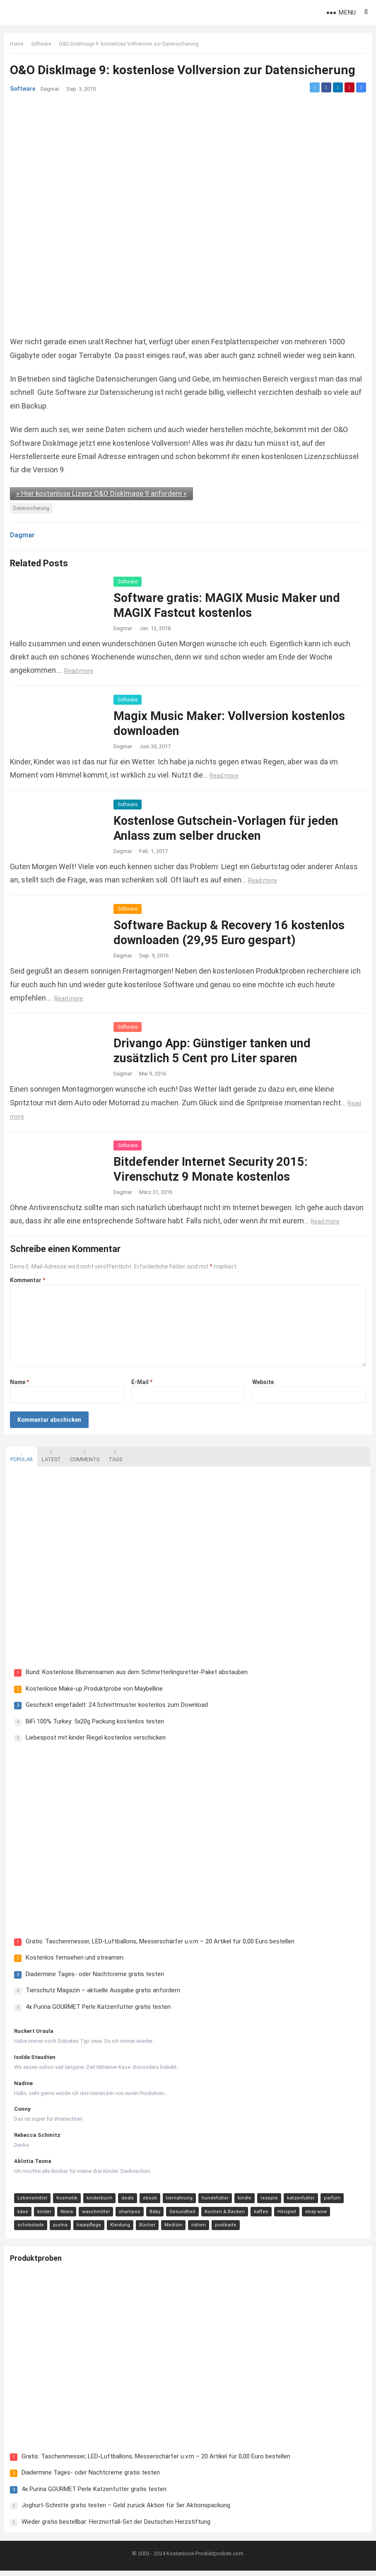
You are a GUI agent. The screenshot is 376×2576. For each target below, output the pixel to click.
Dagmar (52, 91)
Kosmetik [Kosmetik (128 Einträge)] (64, 2201)
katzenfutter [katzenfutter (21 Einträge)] (299, 2201)
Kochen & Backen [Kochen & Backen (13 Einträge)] (203, 2215)
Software (43, 46)
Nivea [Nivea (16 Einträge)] (45, 2215)
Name (21, 1381)
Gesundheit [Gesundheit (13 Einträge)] (160, 2215)
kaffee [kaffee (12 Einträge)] (239, 2215)
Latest (49, 1456)
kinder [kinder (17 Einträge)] (22, 2215)
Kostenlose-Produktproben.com (204, 2559)
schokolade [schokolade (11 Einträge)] (327, 2215)
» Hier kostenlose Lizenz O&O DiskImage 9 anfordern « (103, 493)
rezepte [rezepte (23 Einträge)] (267, 2201)
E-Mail (142, 1381)
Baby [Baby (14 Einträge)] (133, 2215)
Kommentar (29, 1279)
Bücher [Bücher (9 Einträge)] (109, 2228)
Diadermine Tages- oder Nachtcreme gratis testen (93, 1977)
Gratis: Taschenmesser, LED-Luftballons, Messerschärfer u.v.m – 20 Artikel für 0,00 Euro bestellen (158, 1944)
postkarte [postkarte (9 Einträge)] (188, 2228)
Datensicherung (33, 508)
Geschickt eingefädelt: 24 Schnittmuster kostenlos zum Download (115, 1706)
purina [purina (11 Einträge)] (22, 2228)
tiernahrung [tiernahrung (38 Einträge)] (177, 2201)
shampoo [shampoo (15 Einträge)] (107, 2215)
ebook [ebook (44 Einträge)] (148, 2201)
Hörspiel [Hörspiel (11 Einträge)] (264, 2215)
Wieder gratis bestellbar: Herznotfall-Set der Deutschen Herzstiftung (118, 2525)
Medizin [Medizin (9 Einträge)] (136, 2228)
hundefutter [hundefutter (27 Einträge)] (213, 2201)
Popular (19, 1456)
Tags (113, 1456)
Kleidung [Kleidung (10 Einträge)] (82, 2228)
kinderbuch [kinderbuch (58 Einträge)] (97, 2201)
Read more (80, 670)
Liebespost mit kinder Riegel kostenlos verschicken (94, 1739)
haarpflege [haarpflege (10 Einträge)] (51, 2228)
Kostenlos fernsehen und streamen (72, 1961)
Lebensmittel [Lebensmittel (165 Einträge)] (30, 2201)
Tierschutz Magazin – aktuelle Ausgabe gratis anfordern (101, 1994)
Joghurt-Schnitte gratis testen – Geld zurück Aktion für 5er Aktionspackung (128, 2509)
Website (262, 1381)
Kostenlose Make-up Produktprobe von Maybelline (92, 1690)
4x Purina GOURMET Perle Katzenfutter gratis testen (96, 2010)
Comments (82, 1456)
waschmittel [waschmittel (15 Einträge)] (74, 2215)
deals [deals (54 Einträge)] (125, 2201)
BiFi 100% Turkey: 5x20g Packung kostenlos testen (93, 1722)
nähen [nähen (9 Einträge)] (161, 2228)
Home (18, 46)
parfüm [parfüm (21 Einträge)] (330, 2201)
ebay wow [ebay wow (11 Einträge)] (294, 2215)
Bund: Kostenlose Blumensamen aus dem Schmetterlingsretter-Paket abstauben (135, 1673)
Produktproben (38, 2263)
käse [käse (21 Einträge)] (352, 2201)
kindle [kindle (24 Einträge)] (242, 2201)
